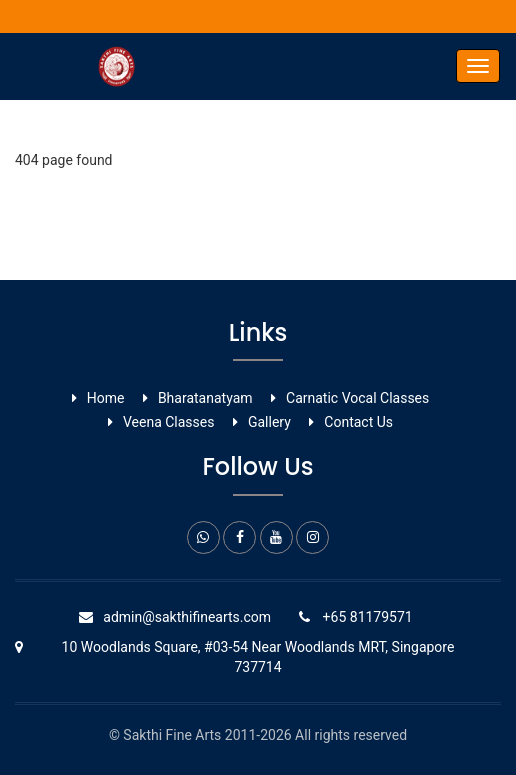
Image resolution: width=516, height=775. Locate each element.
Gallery (269, 422)
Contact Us (358, 422)
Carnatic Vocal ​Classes (357, 398)
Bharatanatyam (205, 398)
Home (106, 398)
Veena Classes (169, 422)
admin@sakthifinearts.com (187, 617)
